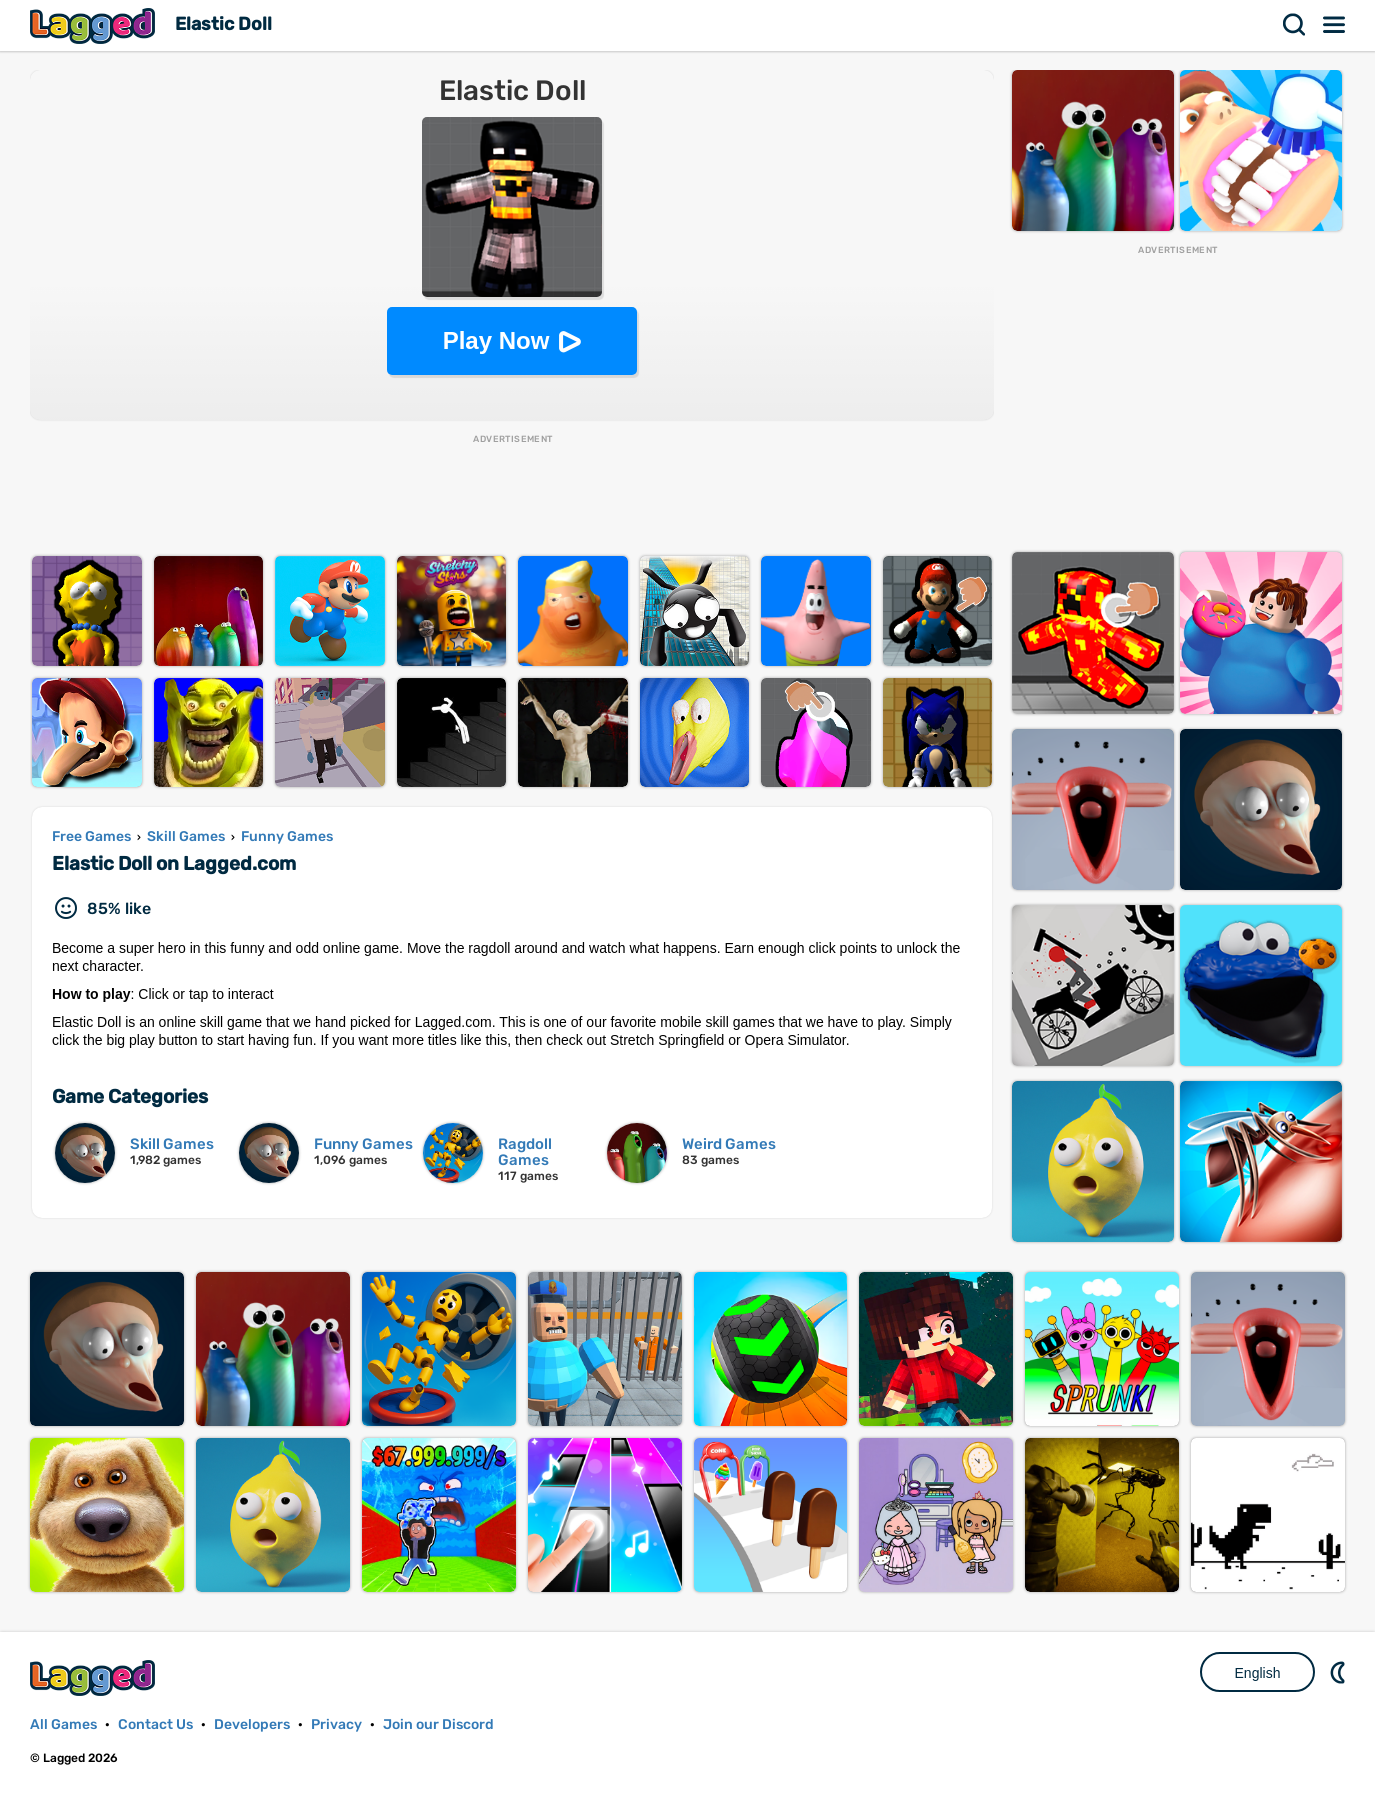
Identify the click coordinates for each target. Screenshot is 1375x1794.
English (1258, 1673)
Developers (252, 1724)
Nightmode (1340, 1672)
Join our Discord (438, 1724)
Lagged (95, 25)
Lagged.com (95, 1677)
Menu (1335, 25)
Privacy (336, 1724)
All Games (63, 1724)
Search (1295, 25)
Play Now (496, 340)
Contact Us (155, 1724)
